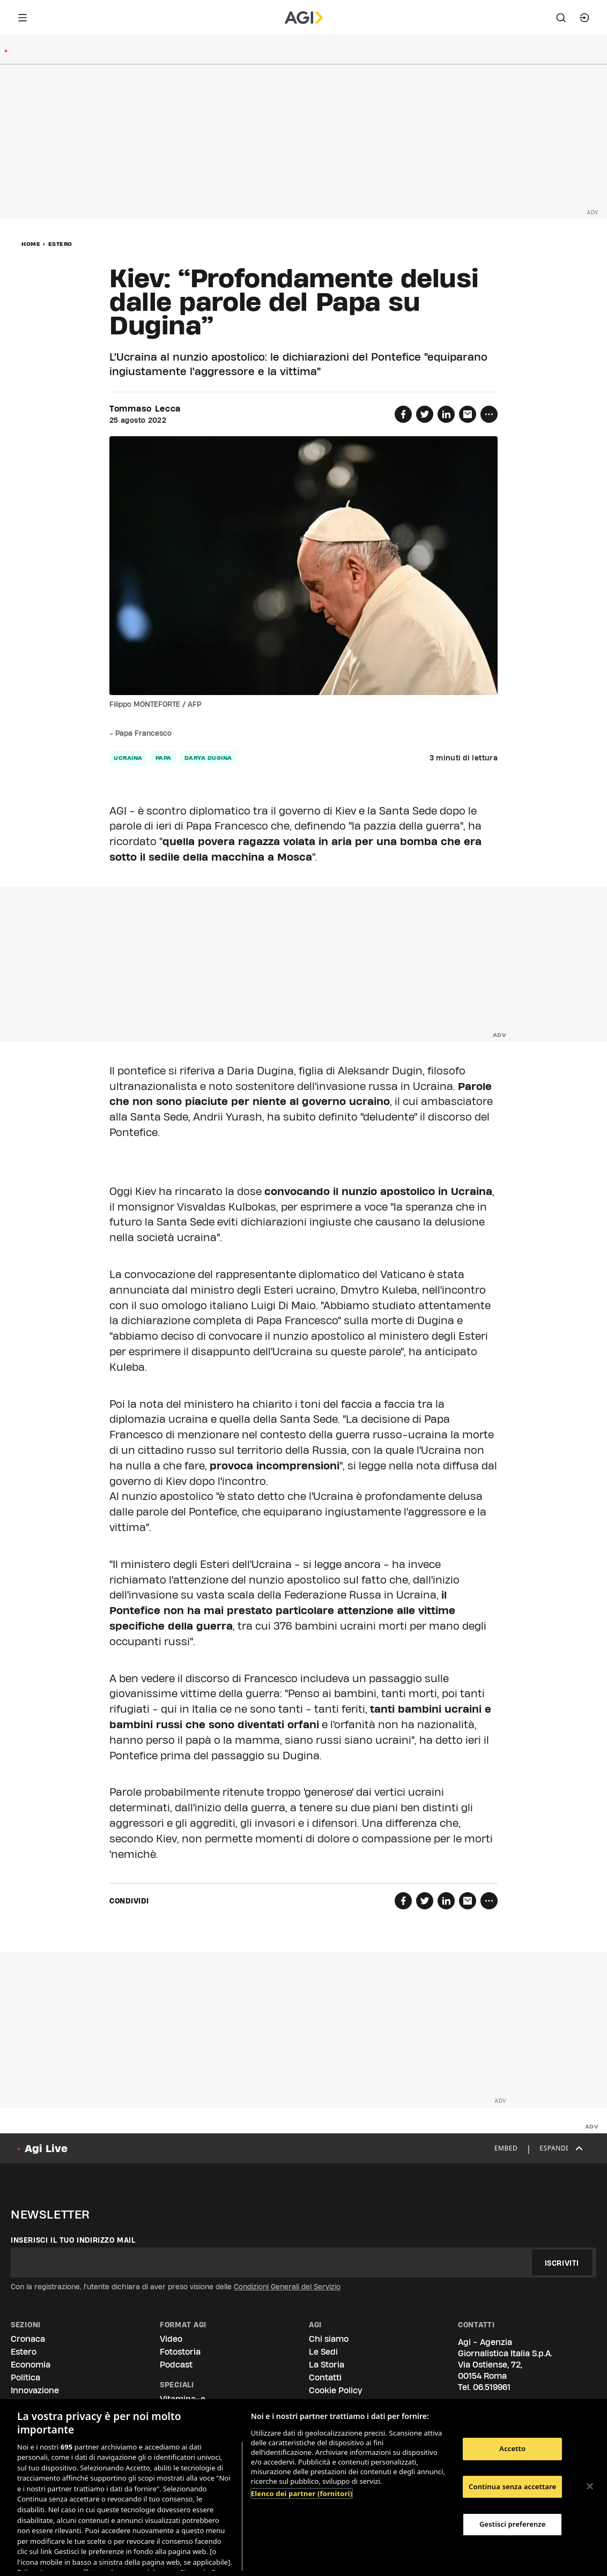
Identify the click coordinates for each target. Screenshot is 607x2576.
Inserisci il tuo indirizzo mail (73, 2240)
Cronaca (28, 2339)
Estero (60, 244)
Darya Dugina (208, 757)
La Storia (326, 2365)
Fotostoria (180, 2352)
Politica (25, 2377)
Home (30, 244)
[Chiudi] (590, 2486)
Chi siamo (329, 2339)
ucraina (128, 757)
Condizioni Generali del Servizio (287, 2286)
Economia (30, 2365)
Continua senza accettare (512, 2486)
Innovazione (35, 2390)
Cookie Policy (335, 2390)
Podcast (176, 2365)
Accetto (512, 2448)
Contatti (325, 2377)
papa (164, 757)
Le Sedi (323, 2352)
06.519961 (491, 2387)
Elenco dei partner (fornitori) (301, 2493)
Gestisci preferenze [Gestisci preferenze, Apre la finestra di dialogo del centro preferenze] (512, 2524)
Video (171, 2339)
